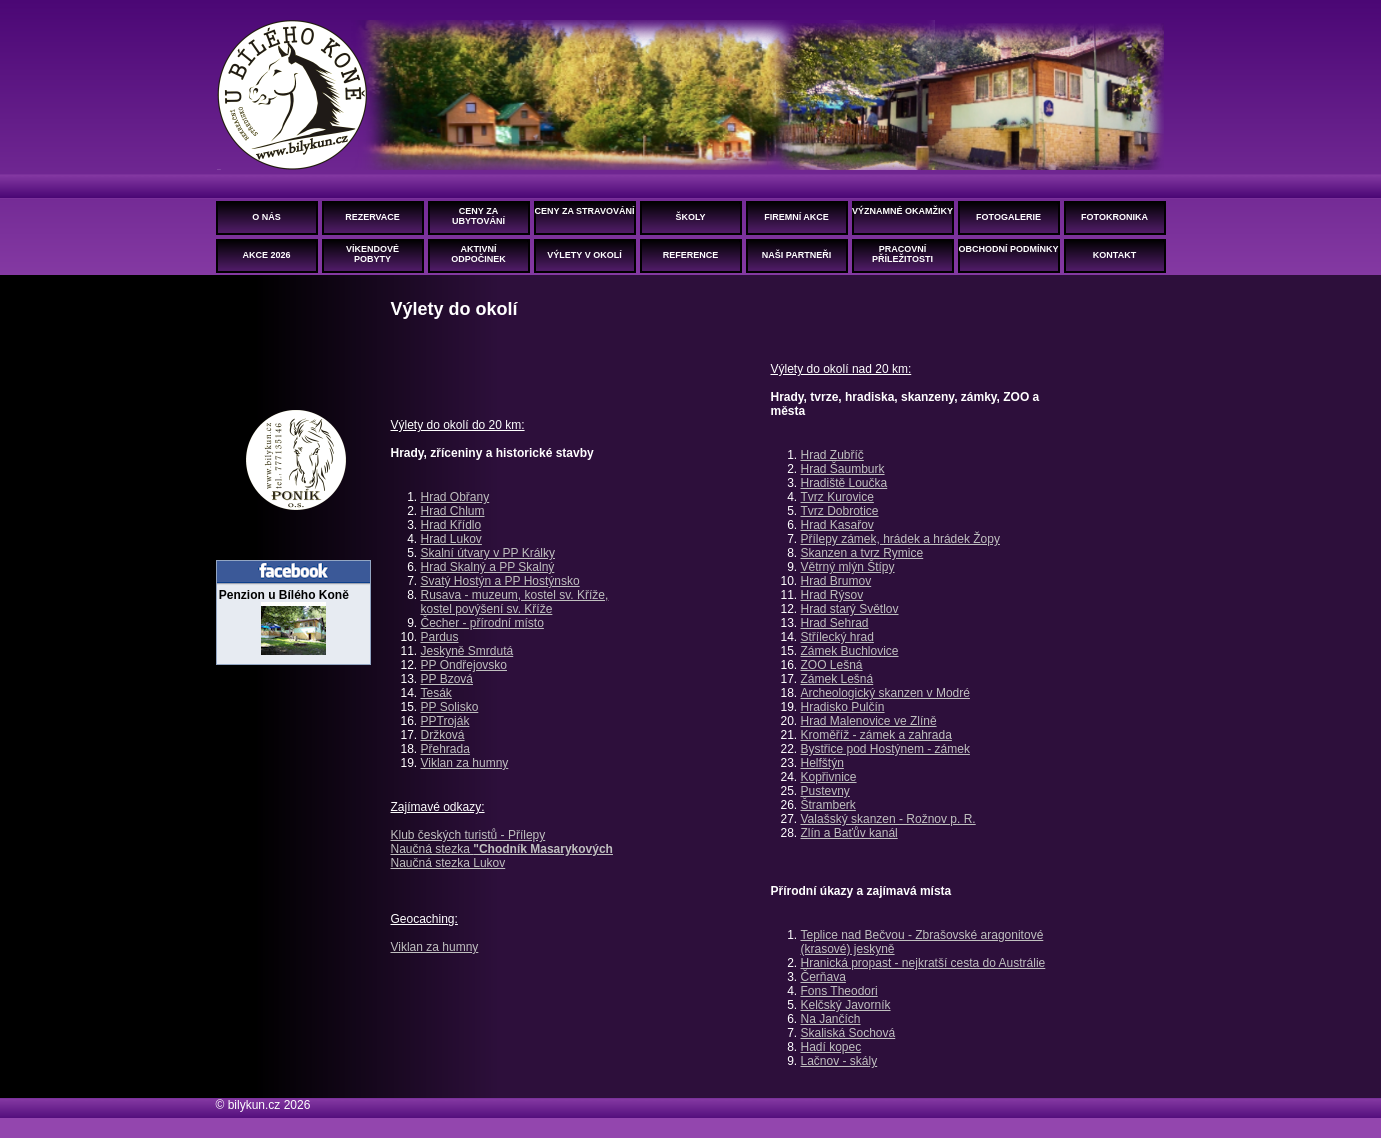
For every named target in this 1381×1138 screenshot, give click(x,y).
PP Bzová (447, 679)
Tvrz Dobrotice (840, 511)
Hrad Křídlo (451, 525)
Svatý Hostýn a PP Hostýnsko (500, 581)
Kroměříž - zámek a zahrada (876, 735)
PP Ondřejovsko (464, 665)
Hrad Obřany (455, 497)
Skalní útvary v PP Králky (488, 553)
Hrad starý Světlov (850, 609)
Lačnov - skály (839, 1061)
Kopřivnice (829, 777)
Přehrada (445, 749)
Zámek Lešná (837, 679)
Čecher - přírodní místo (482, 623)
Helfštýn (822, 763)
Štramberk (828, 805)
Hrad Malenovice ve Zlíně (869, 721)
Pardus (440, 637)
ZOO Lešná (832, 665)
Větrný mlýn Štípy (848, 567)
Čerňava (823, 977)
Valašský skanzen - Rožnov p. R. (888, 819)
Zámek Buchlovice (850, 651)
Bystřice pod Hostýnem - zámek (885, 749)
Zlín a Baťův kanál (849, 833)
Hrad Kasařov (837, 525)
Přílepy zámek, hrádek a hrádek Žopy (900, 539)
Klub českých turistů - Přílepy (468, 835)
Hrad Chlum (453, 511)
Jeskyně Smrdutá (467, 651)
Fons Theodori (839, 991)
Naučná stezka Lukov (448, 863)
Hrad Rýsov (832, 595)
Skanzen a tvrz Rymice (862, 553)
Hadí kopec (831, 1047)
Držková (443, 735)
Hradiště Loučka (844, 483)
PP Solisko (450, 707)
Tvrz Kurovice (837, 497)
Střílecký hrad (837, 637)
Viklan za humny (465, 763)
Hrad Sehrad (835, 623)
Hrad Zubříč (832, 455)
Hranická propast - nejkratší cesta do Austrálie (923, 963)
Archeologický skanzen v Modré (885, 693)
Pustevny (825, 791)
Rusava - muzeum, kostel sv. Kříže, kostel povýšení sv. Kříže (515, 602)
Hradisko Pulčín (843, 707)
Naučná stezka (502, 849)
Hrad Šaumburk (843, 469)
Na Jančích (831, 1019)
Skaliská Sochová (848, 1033)
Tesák (436, 693)
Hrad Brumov (836, 581)
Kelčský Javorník (846, 1005)
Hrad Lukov (451, 539)
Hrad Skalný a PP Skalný (488, 567)
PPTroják (445, 721)
